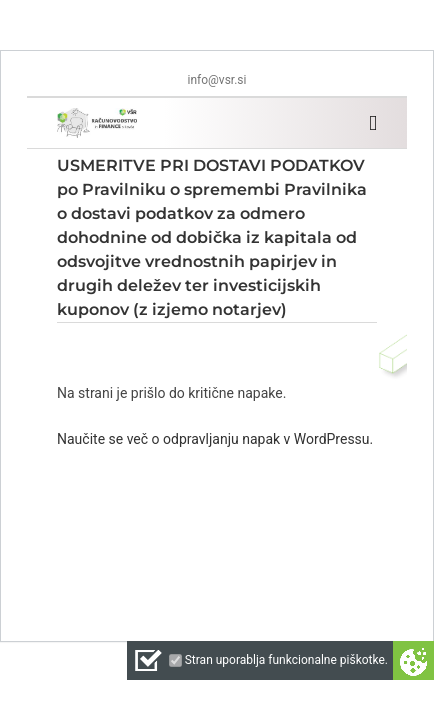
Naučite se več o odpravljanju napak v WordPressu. (215, 439)
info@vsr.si (217, 80)
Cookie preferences (413, 660)
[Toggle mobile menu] (373, 123)
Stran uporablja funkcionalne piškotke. (286, 660)
